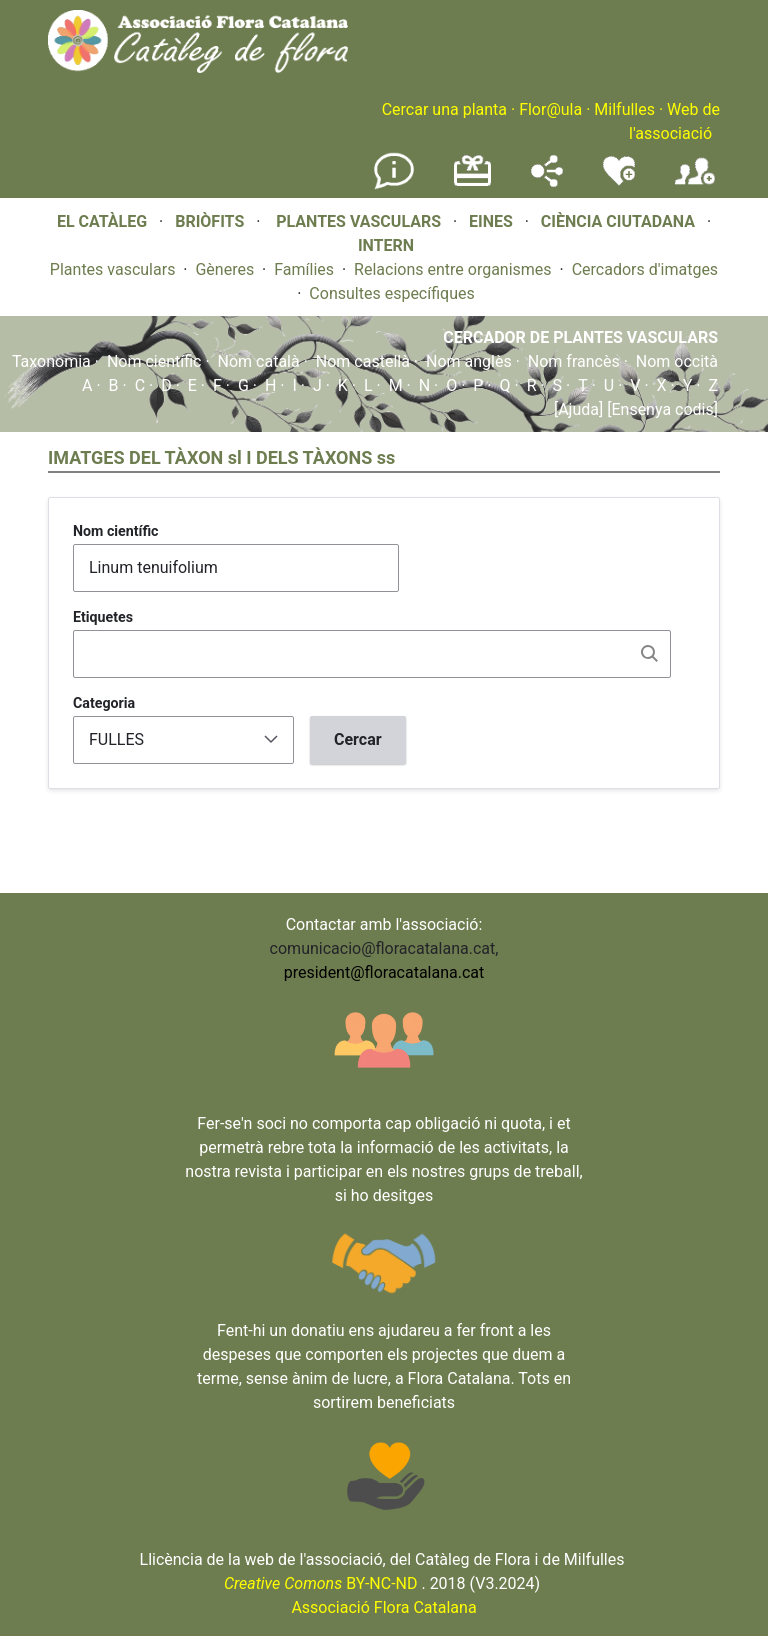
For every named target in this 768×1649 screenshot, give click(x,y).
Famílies (304, 269)
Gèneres (224, 269)
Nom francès (574, 361)
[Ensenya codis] (660, 409)
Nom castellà (363, 361)
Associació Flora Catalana (383, 1607)
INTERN (386, 245)
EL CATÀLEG (102, 221)
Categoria (104, 703)
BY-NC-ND (321, 1583)
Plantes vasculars (113, 269)
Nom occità (677, 361)
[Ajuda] (578, 409)
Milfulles (624, 109)
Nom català (259, 361)
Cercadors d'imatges (645, 269)
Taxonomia (51, 361)
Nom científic (154, 361)
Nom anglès (469, 361)
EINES (491, 221)
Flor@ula (550, 109)
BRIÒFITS (211, 221)
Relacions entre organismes (453, 269)
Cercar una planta (444, 109)
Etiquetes (103, 617)
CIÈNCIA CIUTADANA (618, 221)
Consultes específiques (391, 293)
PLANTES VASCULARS (358, 221)
